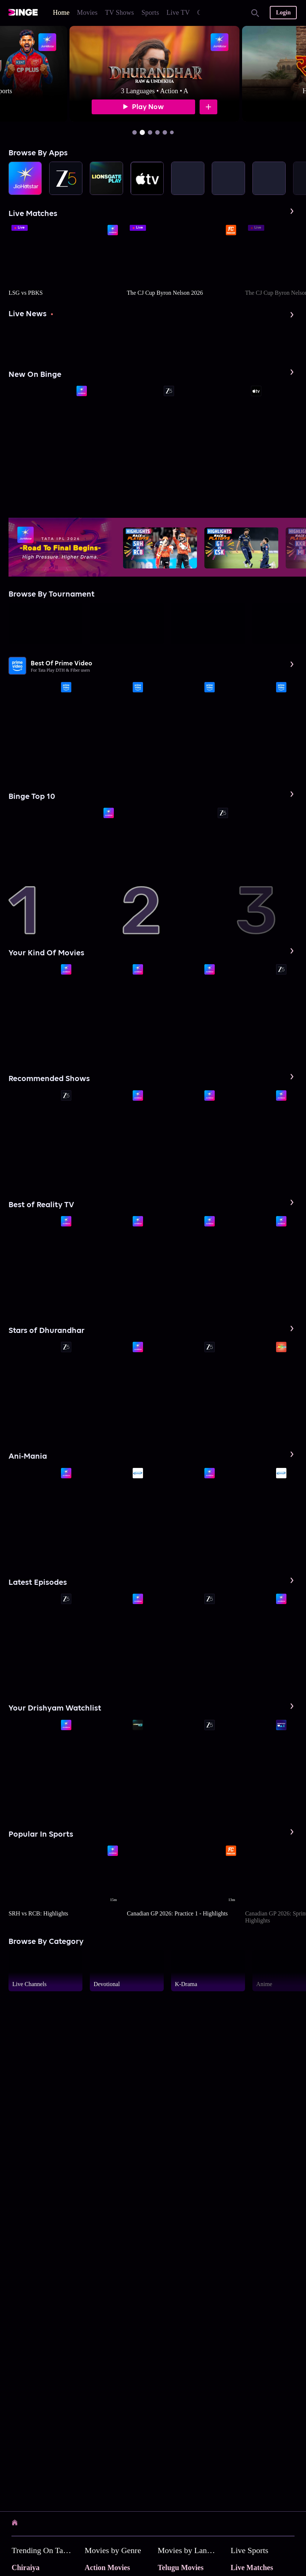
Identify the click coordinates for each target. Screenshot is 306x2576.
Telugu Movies (181, 2567)
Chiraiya (25, 2567)
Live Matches (252, 2567)
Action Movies (107, 2567)
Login (283, 12)
